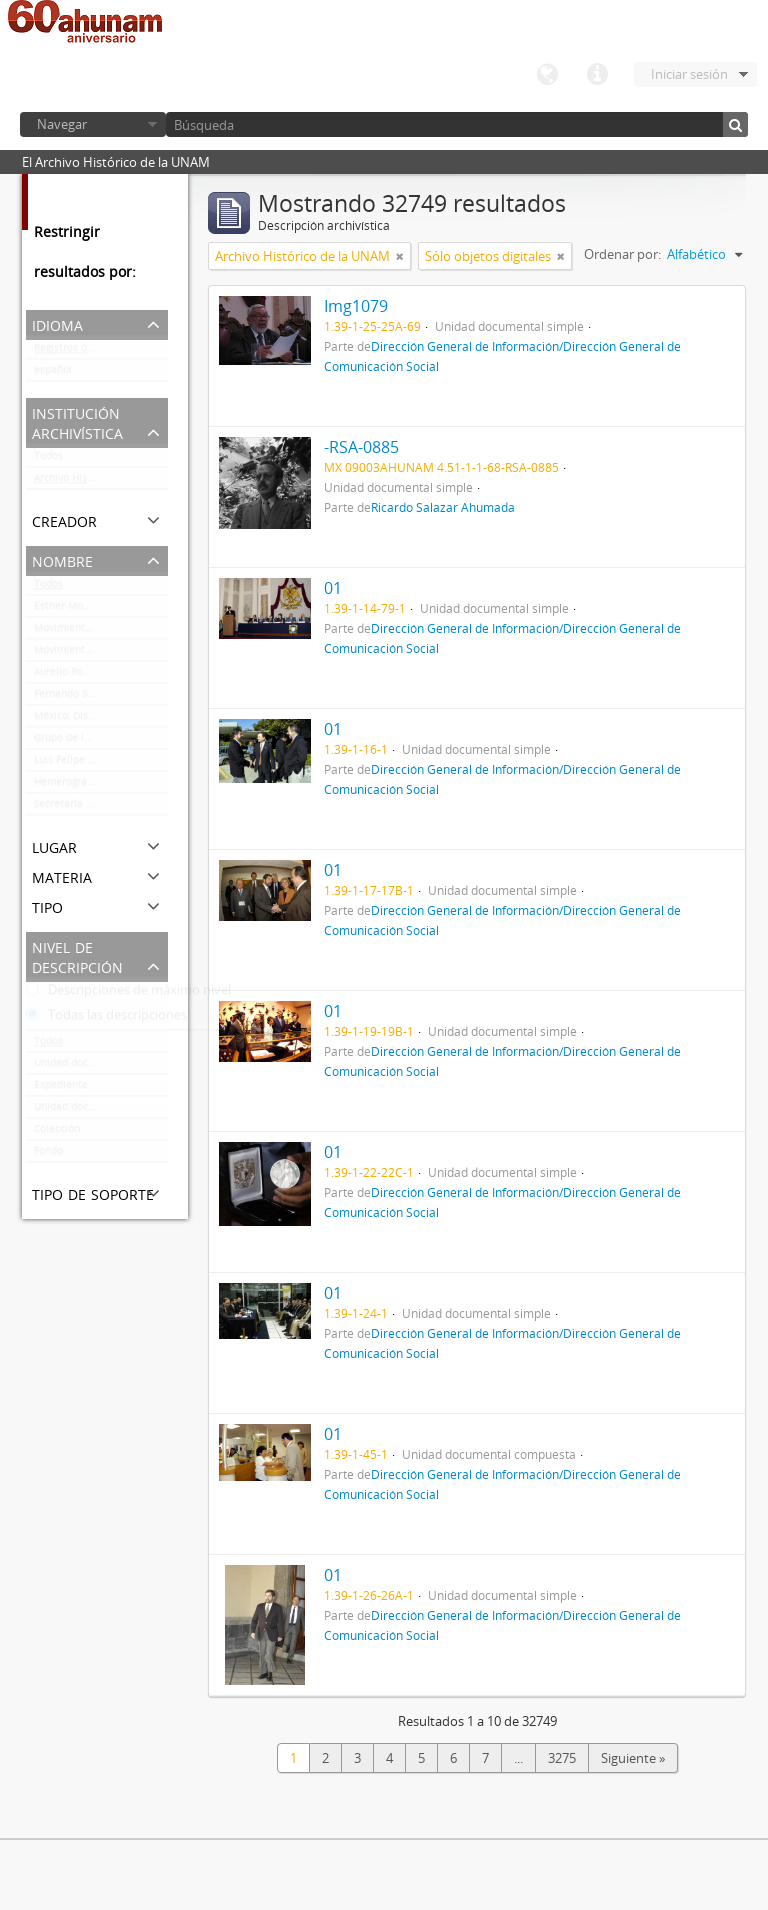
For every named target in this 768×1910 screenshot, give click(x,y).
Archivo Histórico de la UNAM (101, 482)
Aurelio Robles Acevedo (90, 676)
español (53, 374)
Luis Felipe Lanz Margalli (94, 764)
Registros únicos (73, 352)
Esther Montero (71, 610)
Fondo (48, 1155)
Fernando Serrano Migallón (98, 698)
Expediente (61, 1089)
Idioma (547, 75)
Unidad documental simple (98, 1067)
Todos (48, 460)
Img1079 (356, 306)
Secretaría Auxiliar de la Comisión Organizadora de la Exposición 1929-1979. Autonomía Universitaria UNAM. (101, 808)
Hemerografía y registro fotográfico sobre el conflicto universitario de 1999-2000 (101, 786)
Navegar (62, 124)
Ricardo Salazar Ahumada (443, 507)
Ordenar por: (622, 254)
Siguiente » (633, 1758)
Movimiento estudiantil (90, 654)
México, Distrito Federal (91, 720)
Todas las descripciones (106, 1019)
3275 (562, 1758)
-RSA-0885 (361, 447)
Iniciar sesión (689, 74)
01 (333, 588)
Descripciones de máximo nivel (128, 994)
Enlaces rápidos (597, 75)
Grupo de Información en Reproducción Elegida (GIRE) (101, 742)
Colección (57, 1133)
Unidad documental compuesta (101, 1111)
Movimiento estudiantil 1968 (101, 632)
